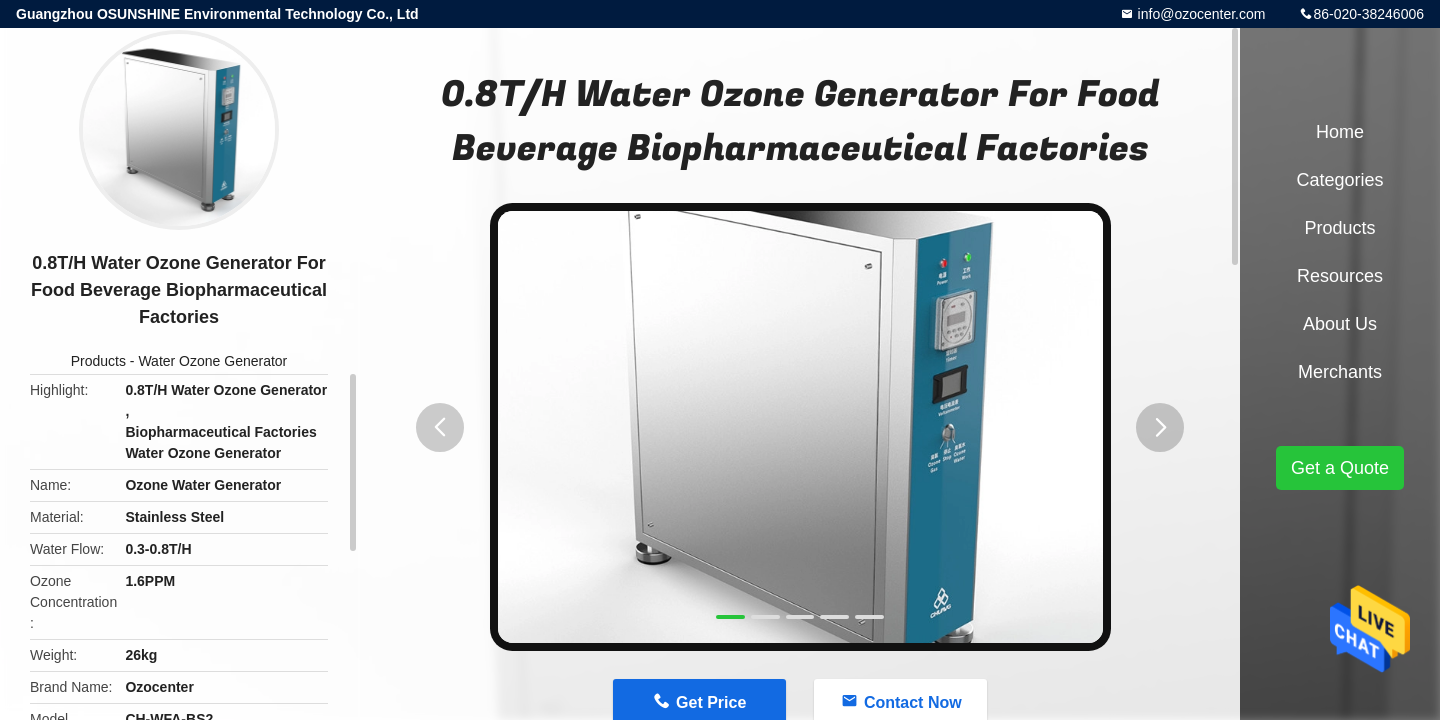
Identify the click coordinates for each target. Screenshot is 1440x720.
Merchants (1340, 372)
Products (98, 361)
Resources (1340, 276)
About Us (1340, 324)
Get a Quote (1340, 468)
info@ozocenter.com (1200, 14)
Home (1340, 132)
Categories (1339, 180)
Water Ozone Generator (212, 361)
